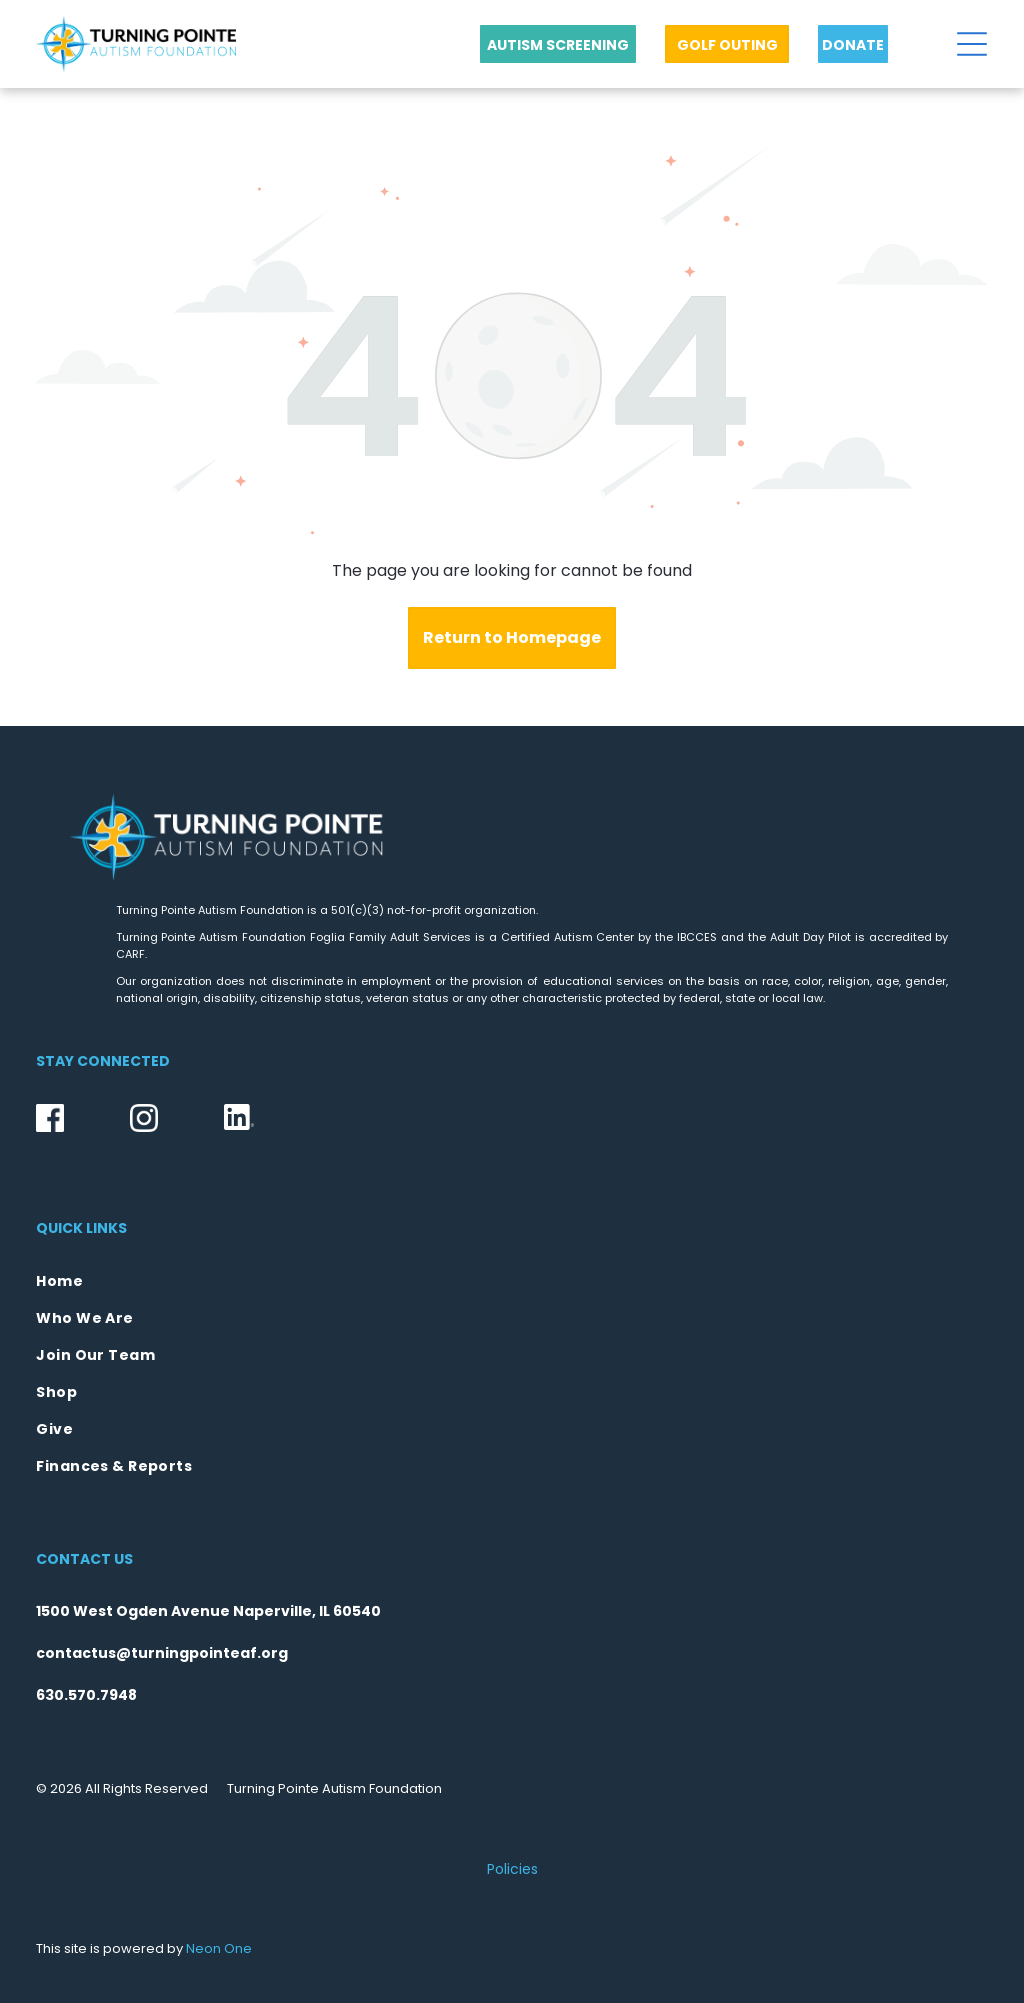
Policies (512, 1869)
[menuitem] (511, 1281)
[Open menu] (972, 44)
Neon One (219, 1948)
